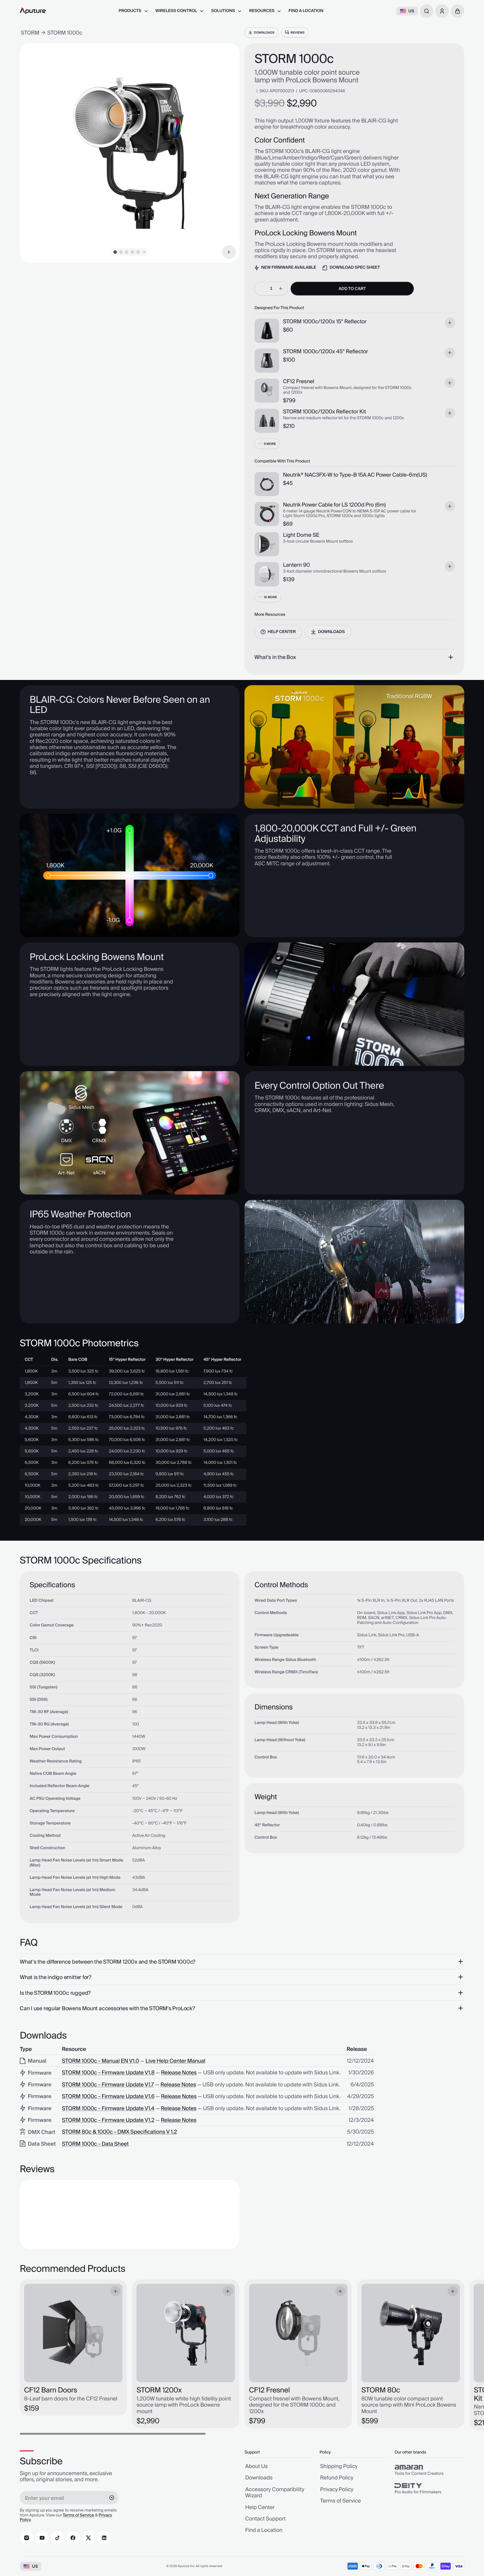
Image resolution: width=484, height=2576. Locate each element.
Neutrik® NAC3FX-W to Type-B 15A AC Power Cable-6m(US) (355, 475)
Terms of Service (78, 2515)
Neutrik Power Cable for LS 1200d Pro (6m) (334, 505)
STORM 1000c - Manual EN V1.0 (100, 2061)
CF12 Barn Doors (50, 2390)
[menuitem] (133, 10)
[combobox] (426, 11)
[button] (457, 11)
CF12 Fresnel (298, 382)
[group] (429, 2470)
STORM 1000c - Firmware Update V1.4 (108, 2108)
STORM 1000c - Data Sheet (95, 2144)
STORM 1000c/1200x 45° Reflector (325, 352)
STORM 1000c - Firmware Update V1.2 (108, 2120)
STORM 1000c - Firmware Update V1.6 (108, 2096)
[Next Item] (229, 252)
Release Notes (179, 2072)
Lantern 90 (296, 565)
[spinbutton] (271, 288)
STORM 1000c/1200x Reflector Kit (324, 412)
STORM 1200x (159, 2390)
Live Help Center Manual (175, 2061)
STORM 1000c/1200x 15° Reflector (325, 322)
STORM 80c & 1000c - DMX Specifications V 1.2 (119, 2132)
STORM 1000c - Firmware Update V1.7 (108, 2084)
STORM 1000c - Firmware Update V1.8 (108, 2072)
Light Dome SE (301, 535)
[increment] (281, 288)
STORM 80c (380, 2390)
